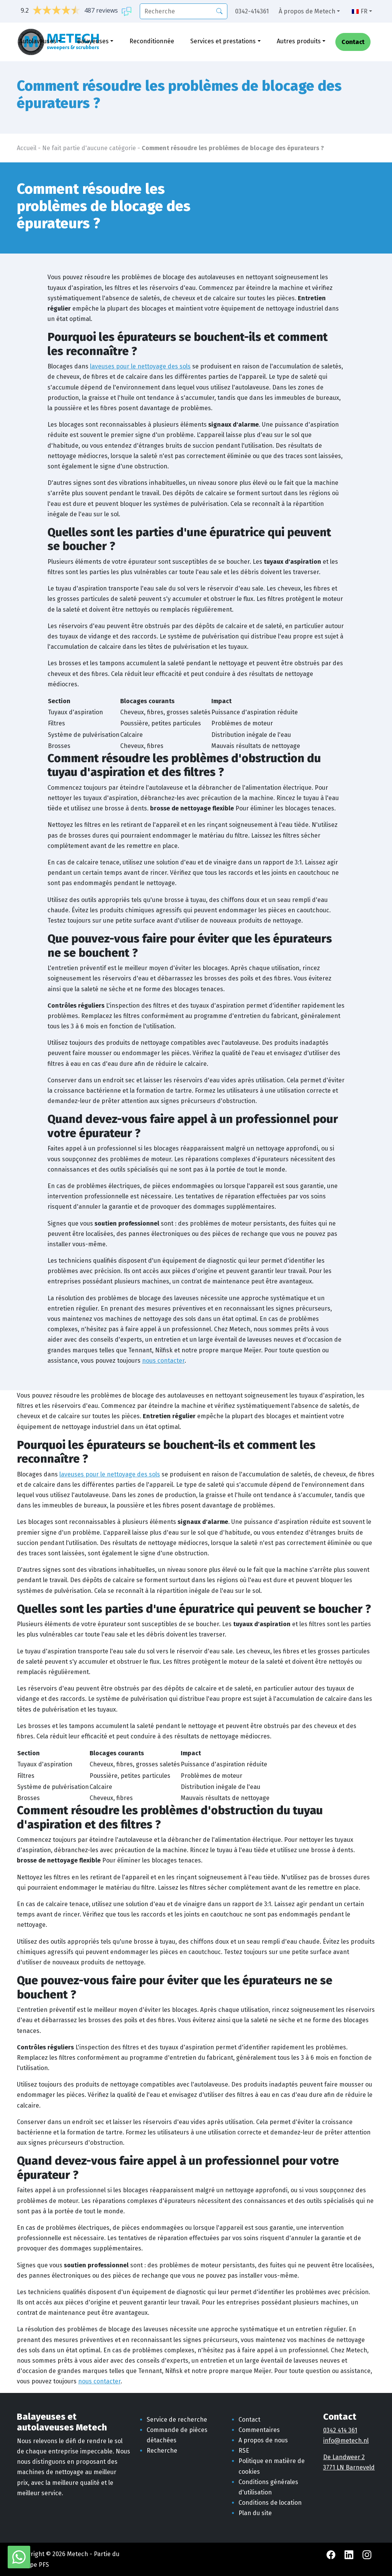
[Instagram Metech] (367, 2554)
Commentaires (259, 2430)
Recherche (162, 2450)
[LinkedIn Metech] (350, 2554)
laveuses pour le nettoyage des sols (140, 366)
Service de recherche (177, 2419)
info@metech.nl (346, 2440)
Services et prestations (223, 41)
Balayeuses (93, 41)
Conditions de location (270, 2502)
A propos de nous (263, 2440)
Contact (352, 42)
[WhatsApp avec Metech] (19, 2556)
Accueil (26, 148)
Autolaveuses (37, 41)
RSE (243, 2450)
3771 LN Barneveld (349, 2467)
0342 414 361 (340, 2430)
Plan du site (255, 2513)
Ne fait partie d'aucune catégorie (89, 148)
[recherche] (183, 11)
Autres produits (299, 41)
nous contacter (163, 1360)
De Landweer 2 (344, 2457)
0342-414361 (252, 11)
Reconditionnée (151, 41)
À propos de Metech (307, 11)
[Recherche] (219, 10)
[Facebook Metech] (332, 2554)
